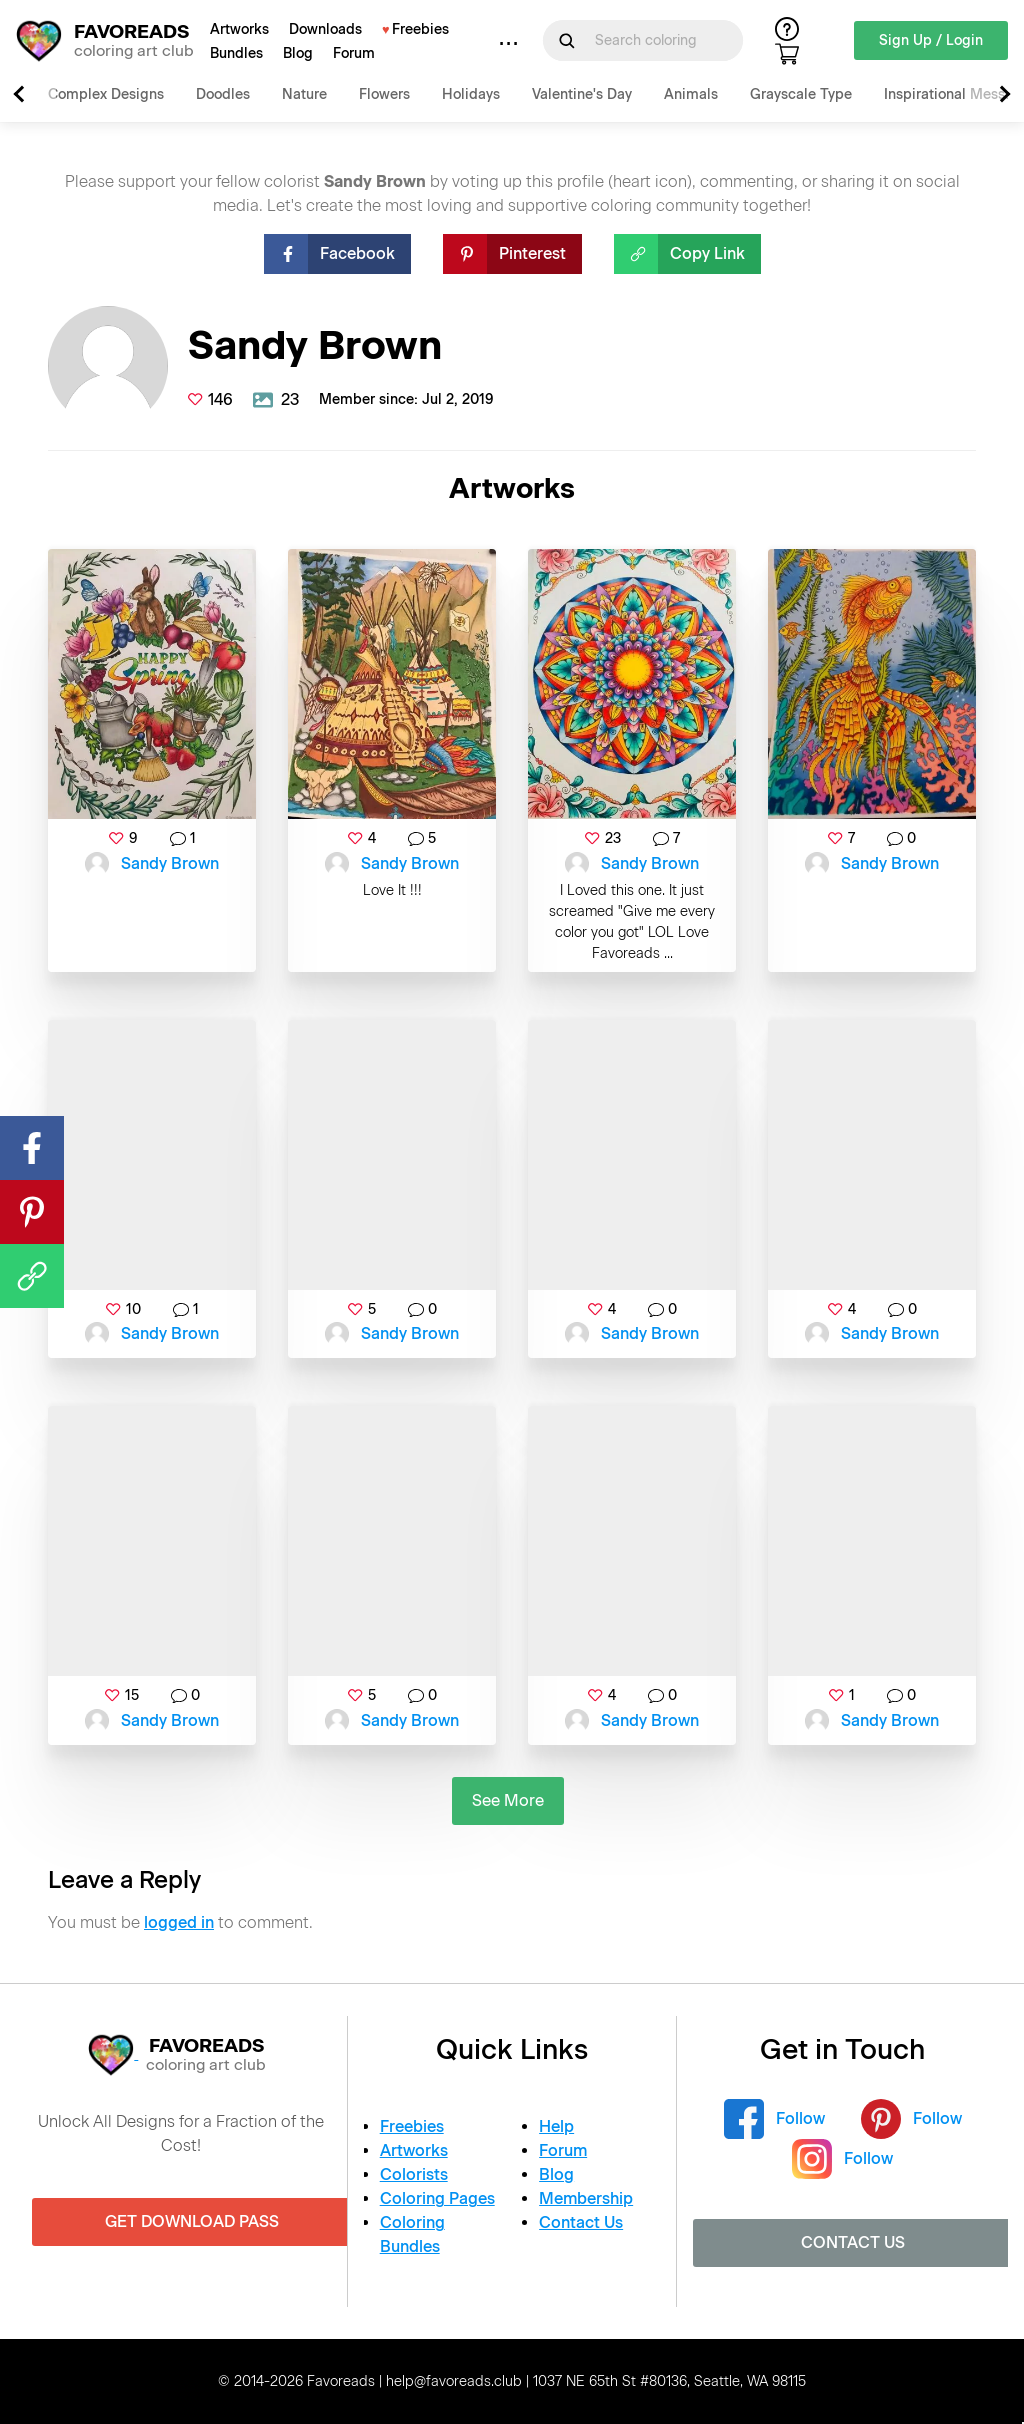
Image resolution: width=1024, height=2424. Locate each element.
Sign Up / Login (931, 40)
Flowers (384, 94)
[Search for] (655, 40)
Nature (304, 94)
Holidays (471, 94)
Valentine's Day (582, 94)
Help (556, 2126)
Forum (354, 53)
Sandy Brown (170, 863)
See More (508, 1800)
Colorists (414, 2174)
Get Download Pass (192, 2221)
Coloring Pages (437, 2198)
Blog (298, 53)
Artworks (239, 29)
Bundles (236, 53)
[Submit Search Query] (567, 41)
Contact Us (581, 2222)
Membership (586, 2198)
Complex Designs (106, 94)
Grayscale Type (801, 94)
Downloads (325, 29)
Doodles (223, 94)
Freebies (420, 29)
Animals (691, 94)
